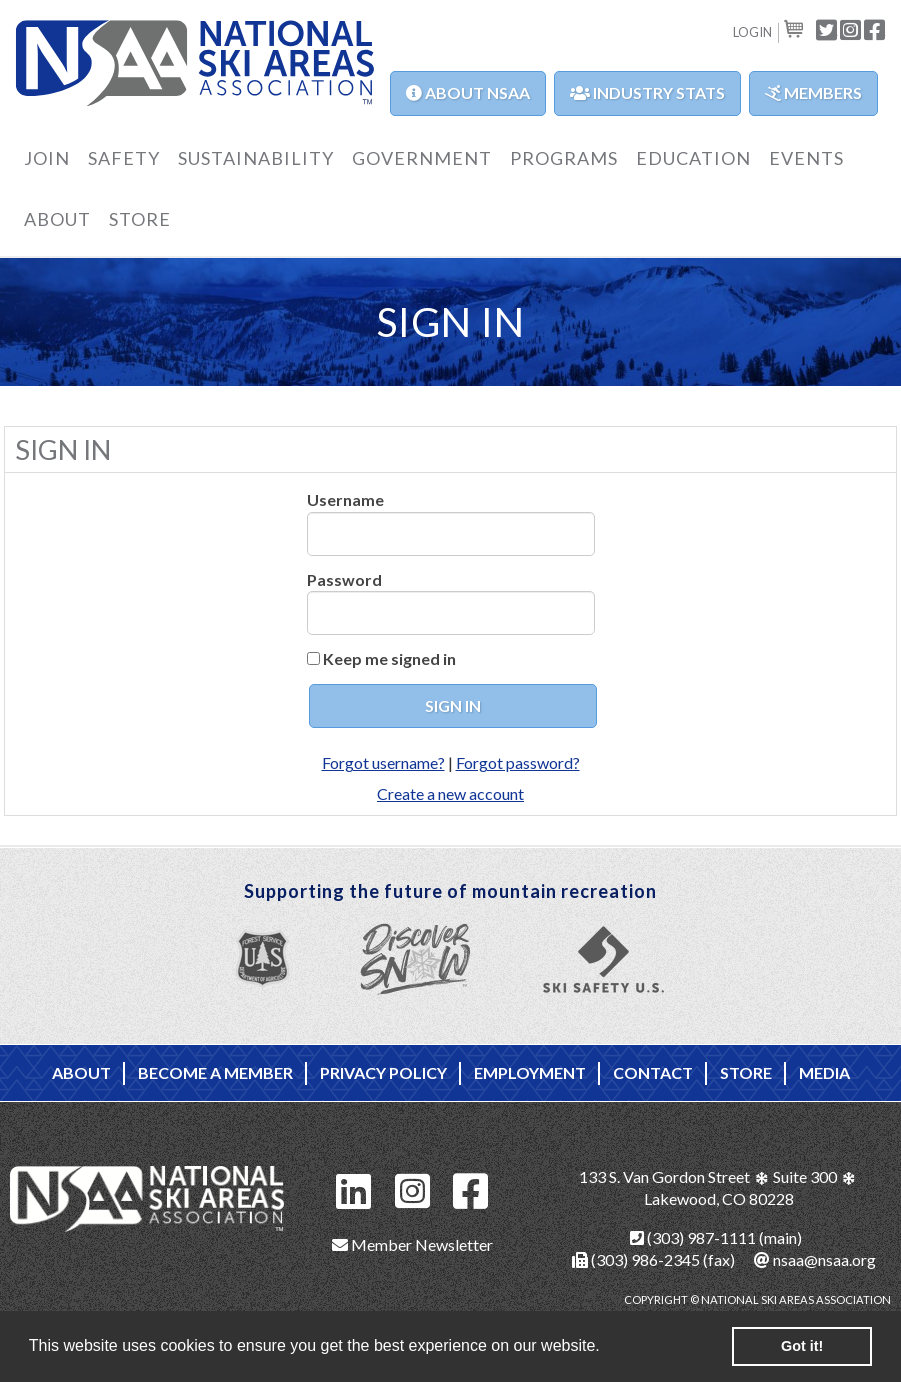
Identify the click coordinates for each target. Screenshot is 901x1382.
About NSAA (468, 92)
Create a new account (450, 793)
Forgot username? (383, 762)
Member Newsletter (412, 1244)
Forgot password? (518, 762)
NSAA (195, 65)
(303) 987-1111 (693, 1237)
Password (344, 579)
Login (752, 32)
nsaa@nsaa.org (815, 1259)
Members (813, 92)
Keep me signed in (389, 658)
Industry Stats (647, 92)
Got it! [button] (802, 1346)
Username (345, 499)
